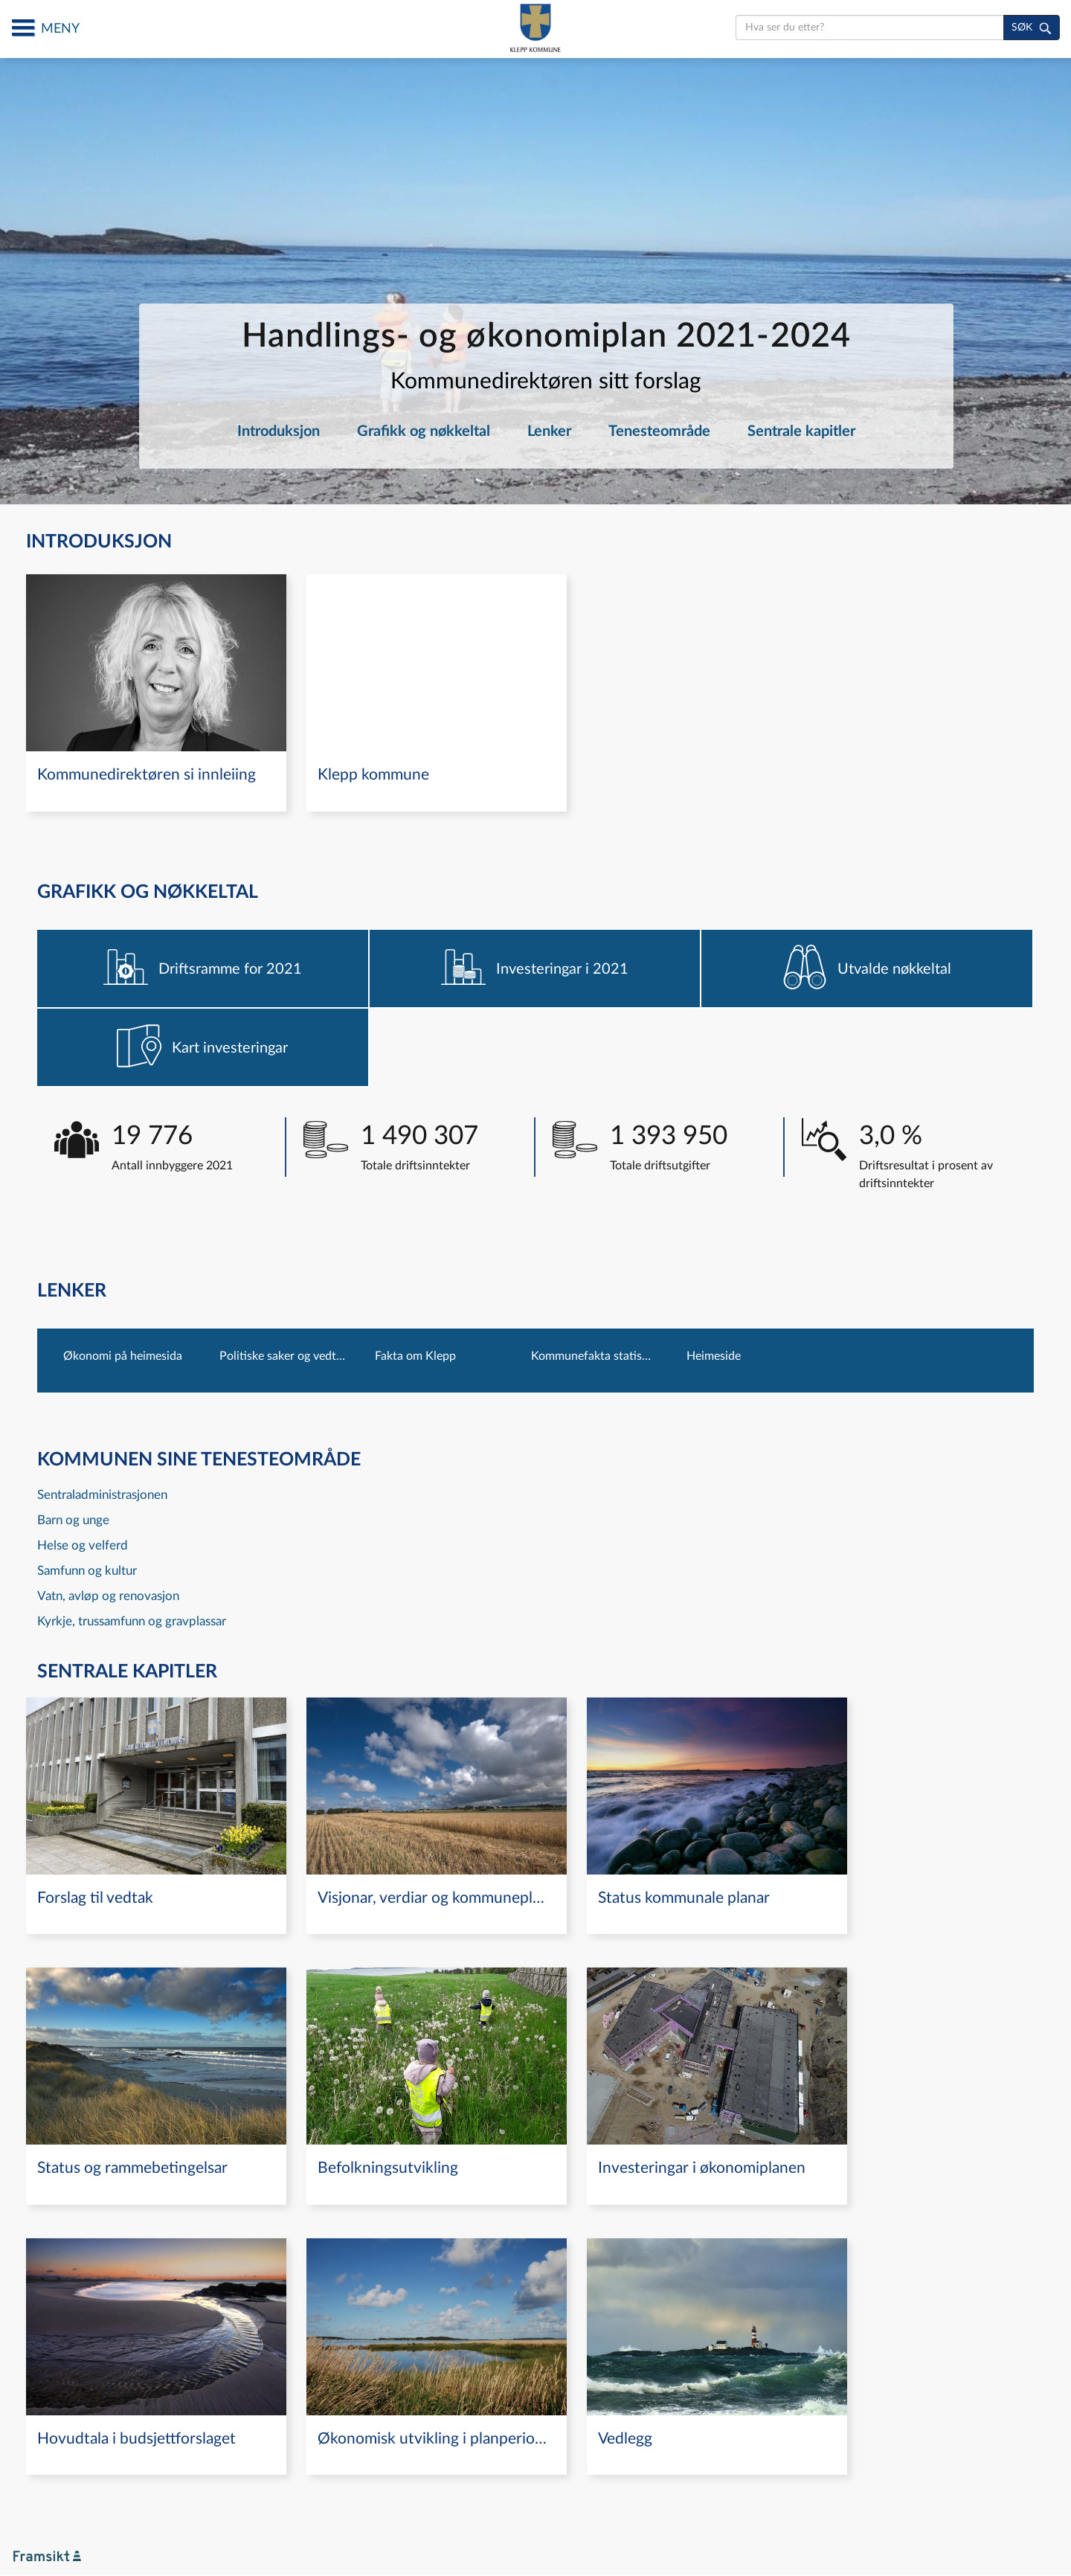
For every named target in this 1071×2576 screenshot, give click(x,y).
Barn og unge (73, 1520)
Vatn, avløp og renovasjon (108, 1596)
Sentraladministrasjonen (102, 1494)
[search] (870, 27)
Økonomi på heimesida (122, 1356)
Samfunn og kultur (87, 1570)
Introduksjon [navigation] (278, 431)
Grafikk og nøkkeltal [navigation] (423, 431)
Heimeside (713, 1356)
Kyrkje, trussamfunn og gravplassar (131, 1621)
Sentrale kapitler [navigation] (801, 431)
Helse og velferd (82, 1545)
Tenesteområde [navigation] (659, 431)
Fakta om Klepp (415, 1356)
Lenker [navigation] (549, 431)
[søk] (1031, 27)
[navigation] (156, 693)
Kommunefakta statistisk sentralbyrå (594, 1356)
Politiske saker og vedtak (282, 1356)
